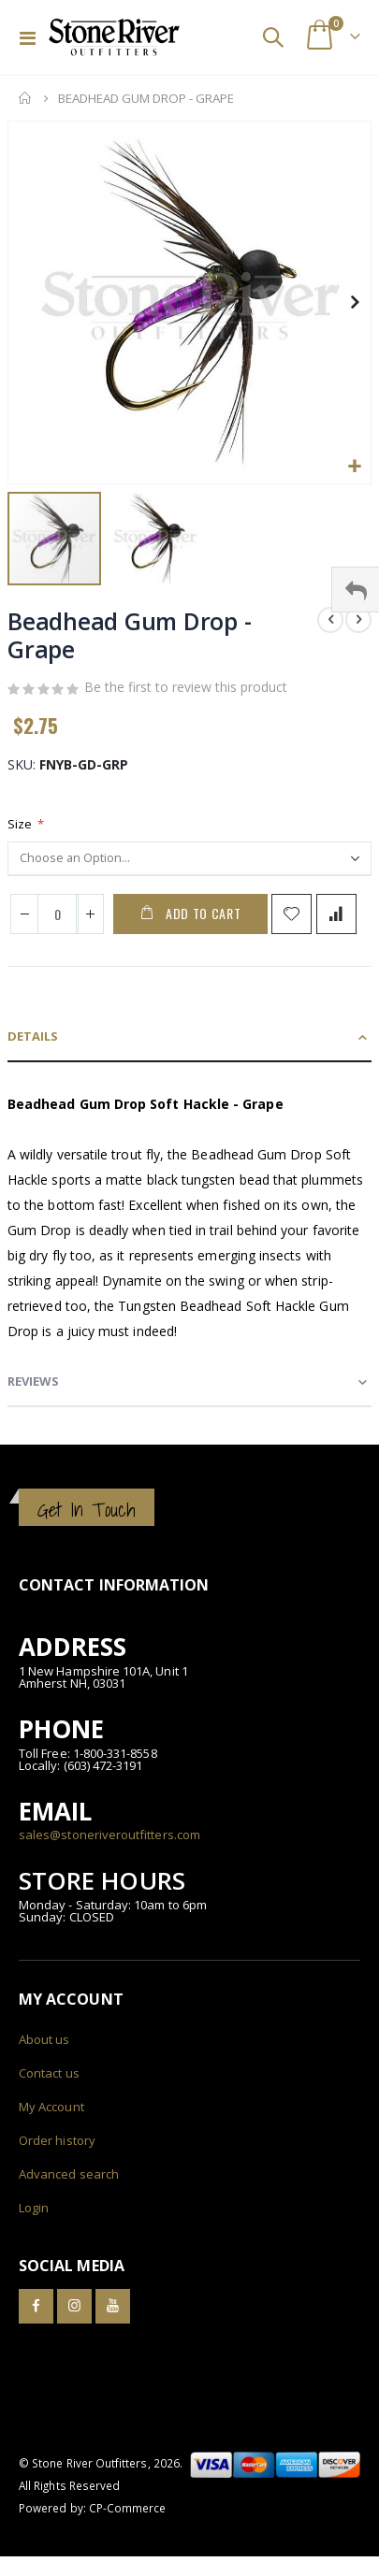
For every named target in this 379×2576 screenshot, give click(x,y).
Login (34, 2207)
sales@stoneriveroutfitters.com (109, 1834)
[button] (354, 467)
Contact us (49, 2073)
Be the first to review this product (185, 687)
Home (25, 98)
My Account (51, 2106)
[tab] (189, 1037)
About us (44, 2039)
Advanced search (69, 2174)
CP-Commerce (128, 2507)
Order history (57, 2140)
